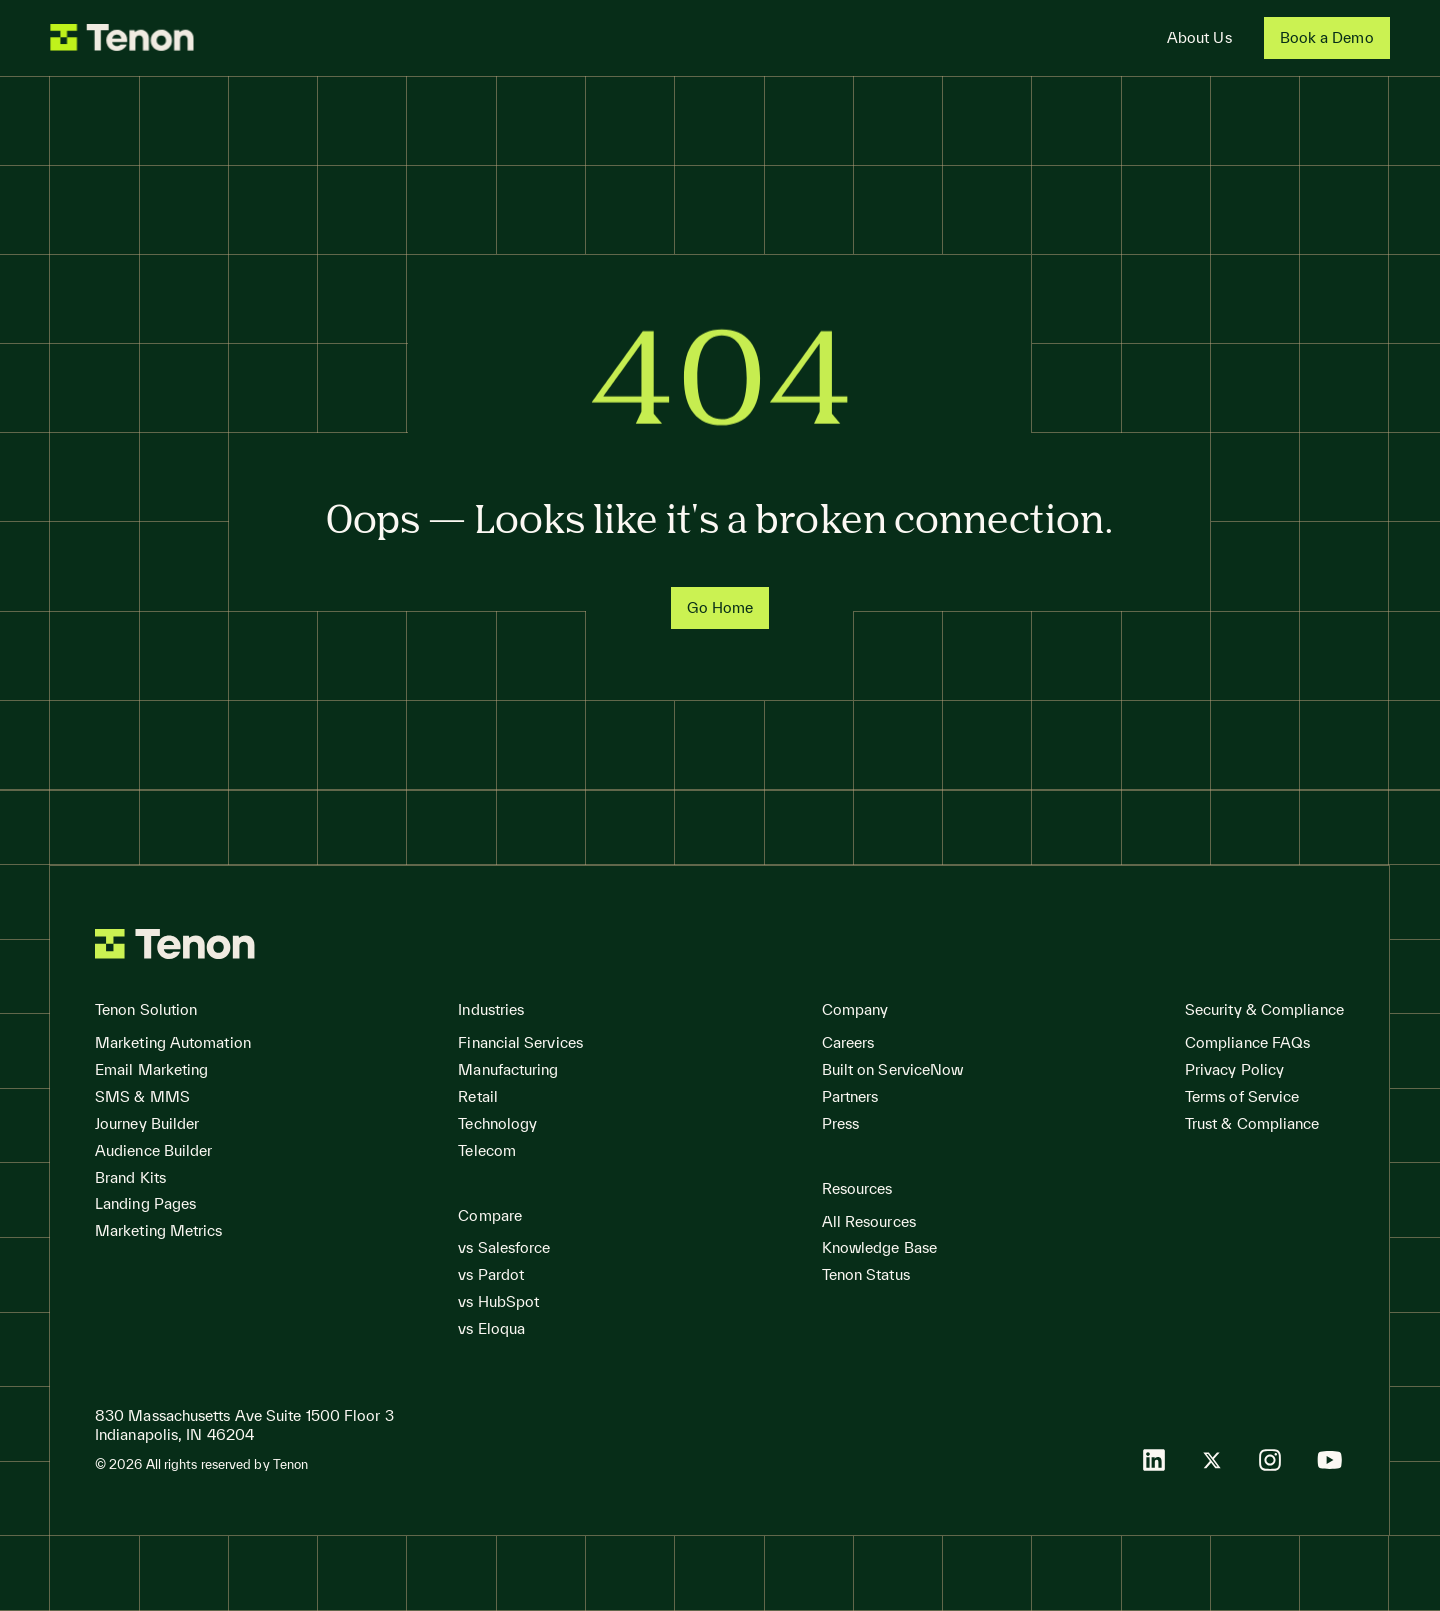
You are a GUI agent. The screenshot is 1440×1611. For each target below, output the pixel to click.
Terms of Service (1242, 1096)
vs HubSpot (498, 1301)
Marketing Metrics (159, 1230)
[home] (122, 37)
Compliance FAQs (1247, 1042)
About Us (1199, 37)
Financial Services (520, 1042)
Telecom (487, 1150)
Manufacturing (508, 1069)
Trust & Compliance (1252, 1123)
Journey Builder (147, 1123)
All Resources (869, 1221)
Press (840, 1123)
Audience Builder (153, 1150)
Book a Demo (1327, 37)
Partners (850, 1096)
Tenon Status (866, 1274)
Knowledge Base (879, 1247)
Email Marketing (151, 1069)
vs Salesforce (504, 1247)
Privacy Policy (1234, 1069)
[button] (146, 1010)
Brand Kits (130, 1177)
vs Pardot (491, 1274)
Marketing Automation (173, 1042)
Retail (478, 1096)
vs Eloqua (491, 1328)
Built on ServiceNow (893, 1069)
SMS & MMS (142, 1096)
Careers (848, 1042)
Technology (497, 1123)
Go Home (720, 607)
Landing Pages (145, 1203)
